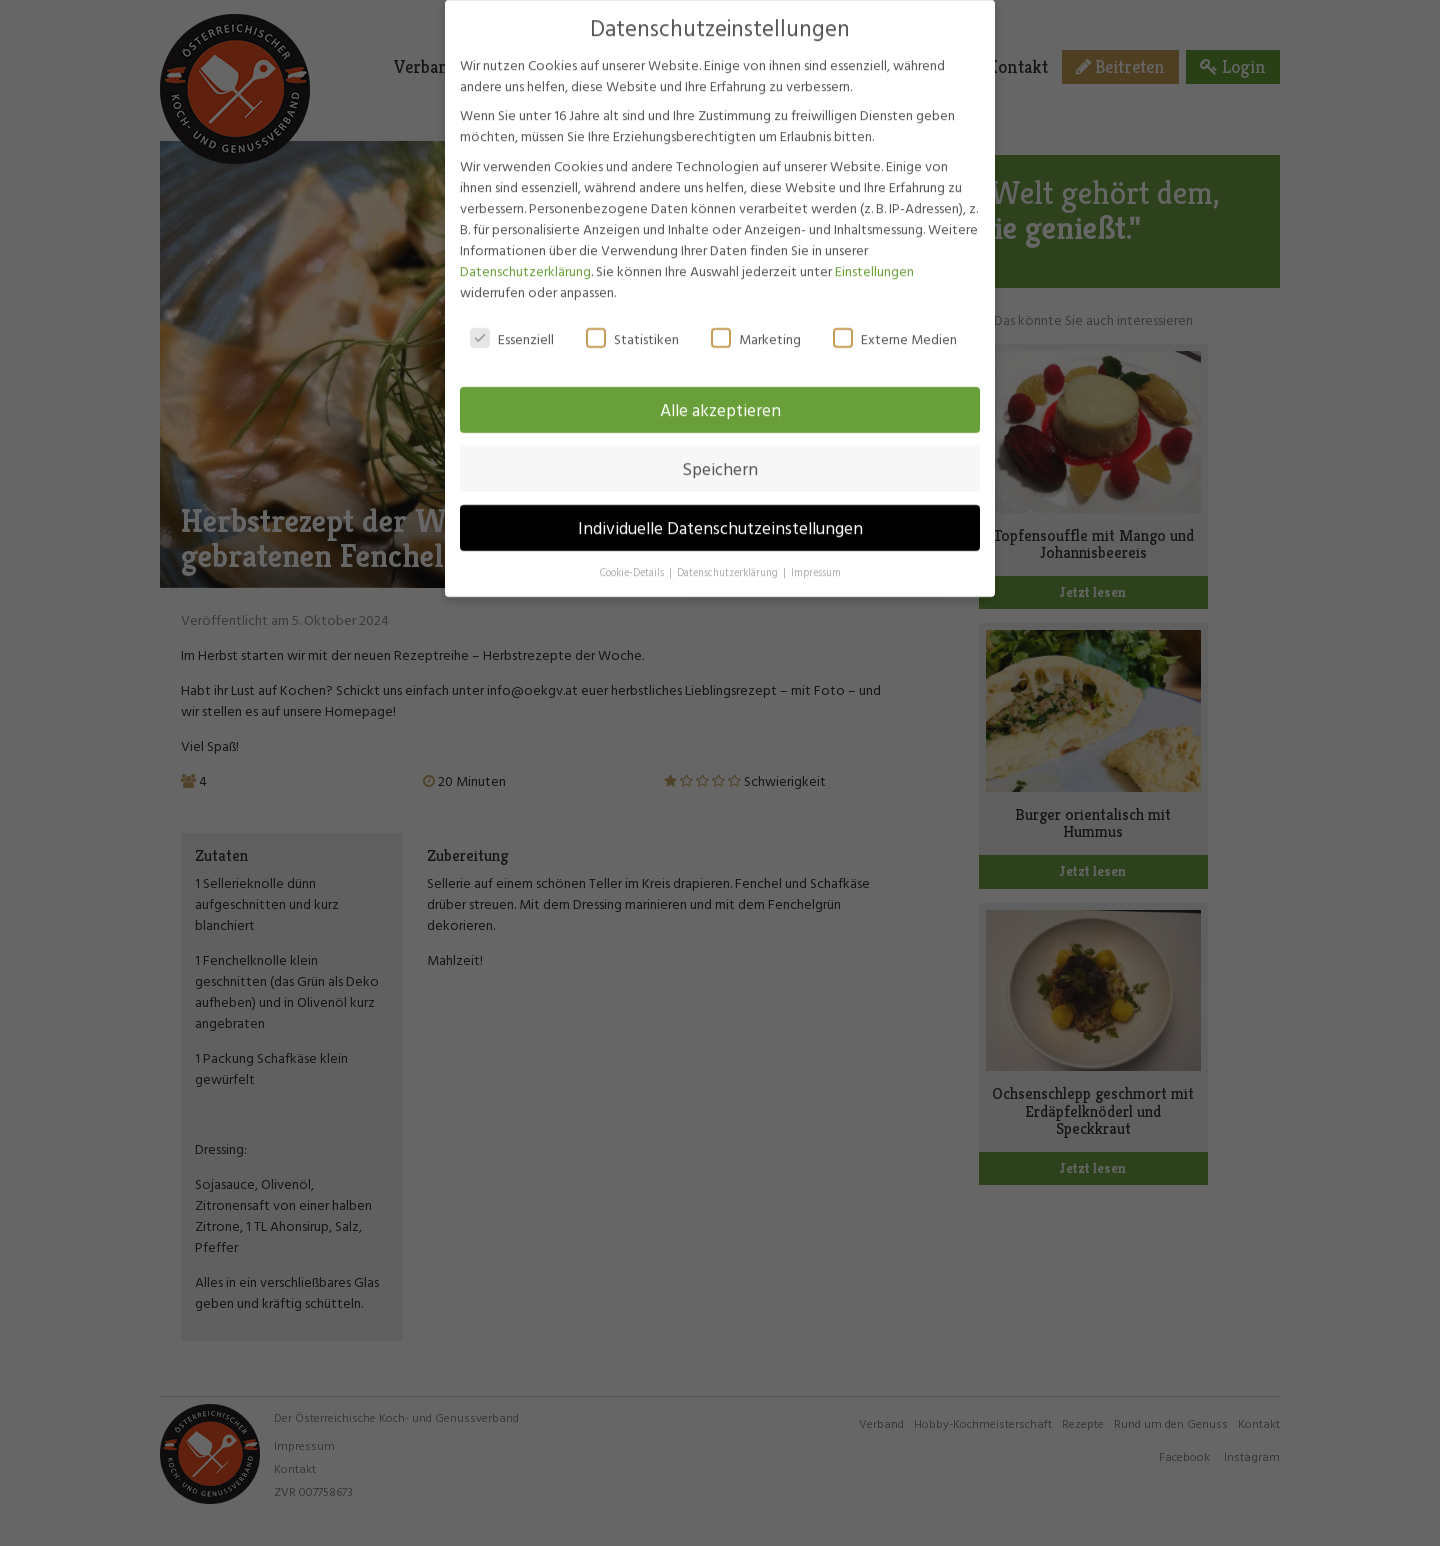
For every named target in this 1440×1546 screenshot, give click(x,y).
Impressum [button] (816, 562)
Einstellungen (874, 260)
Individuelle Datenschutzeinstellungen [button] (720, 517)
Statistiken (632, 328)
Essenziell (512, 328)
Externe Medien (895, 328)
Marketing (756, 328)
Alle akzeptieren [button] (720, 399)
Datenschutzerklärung (525, 260)
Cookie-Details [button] (633, 562)
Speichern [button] (720, 458)
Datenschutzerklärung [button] (729, 562)
